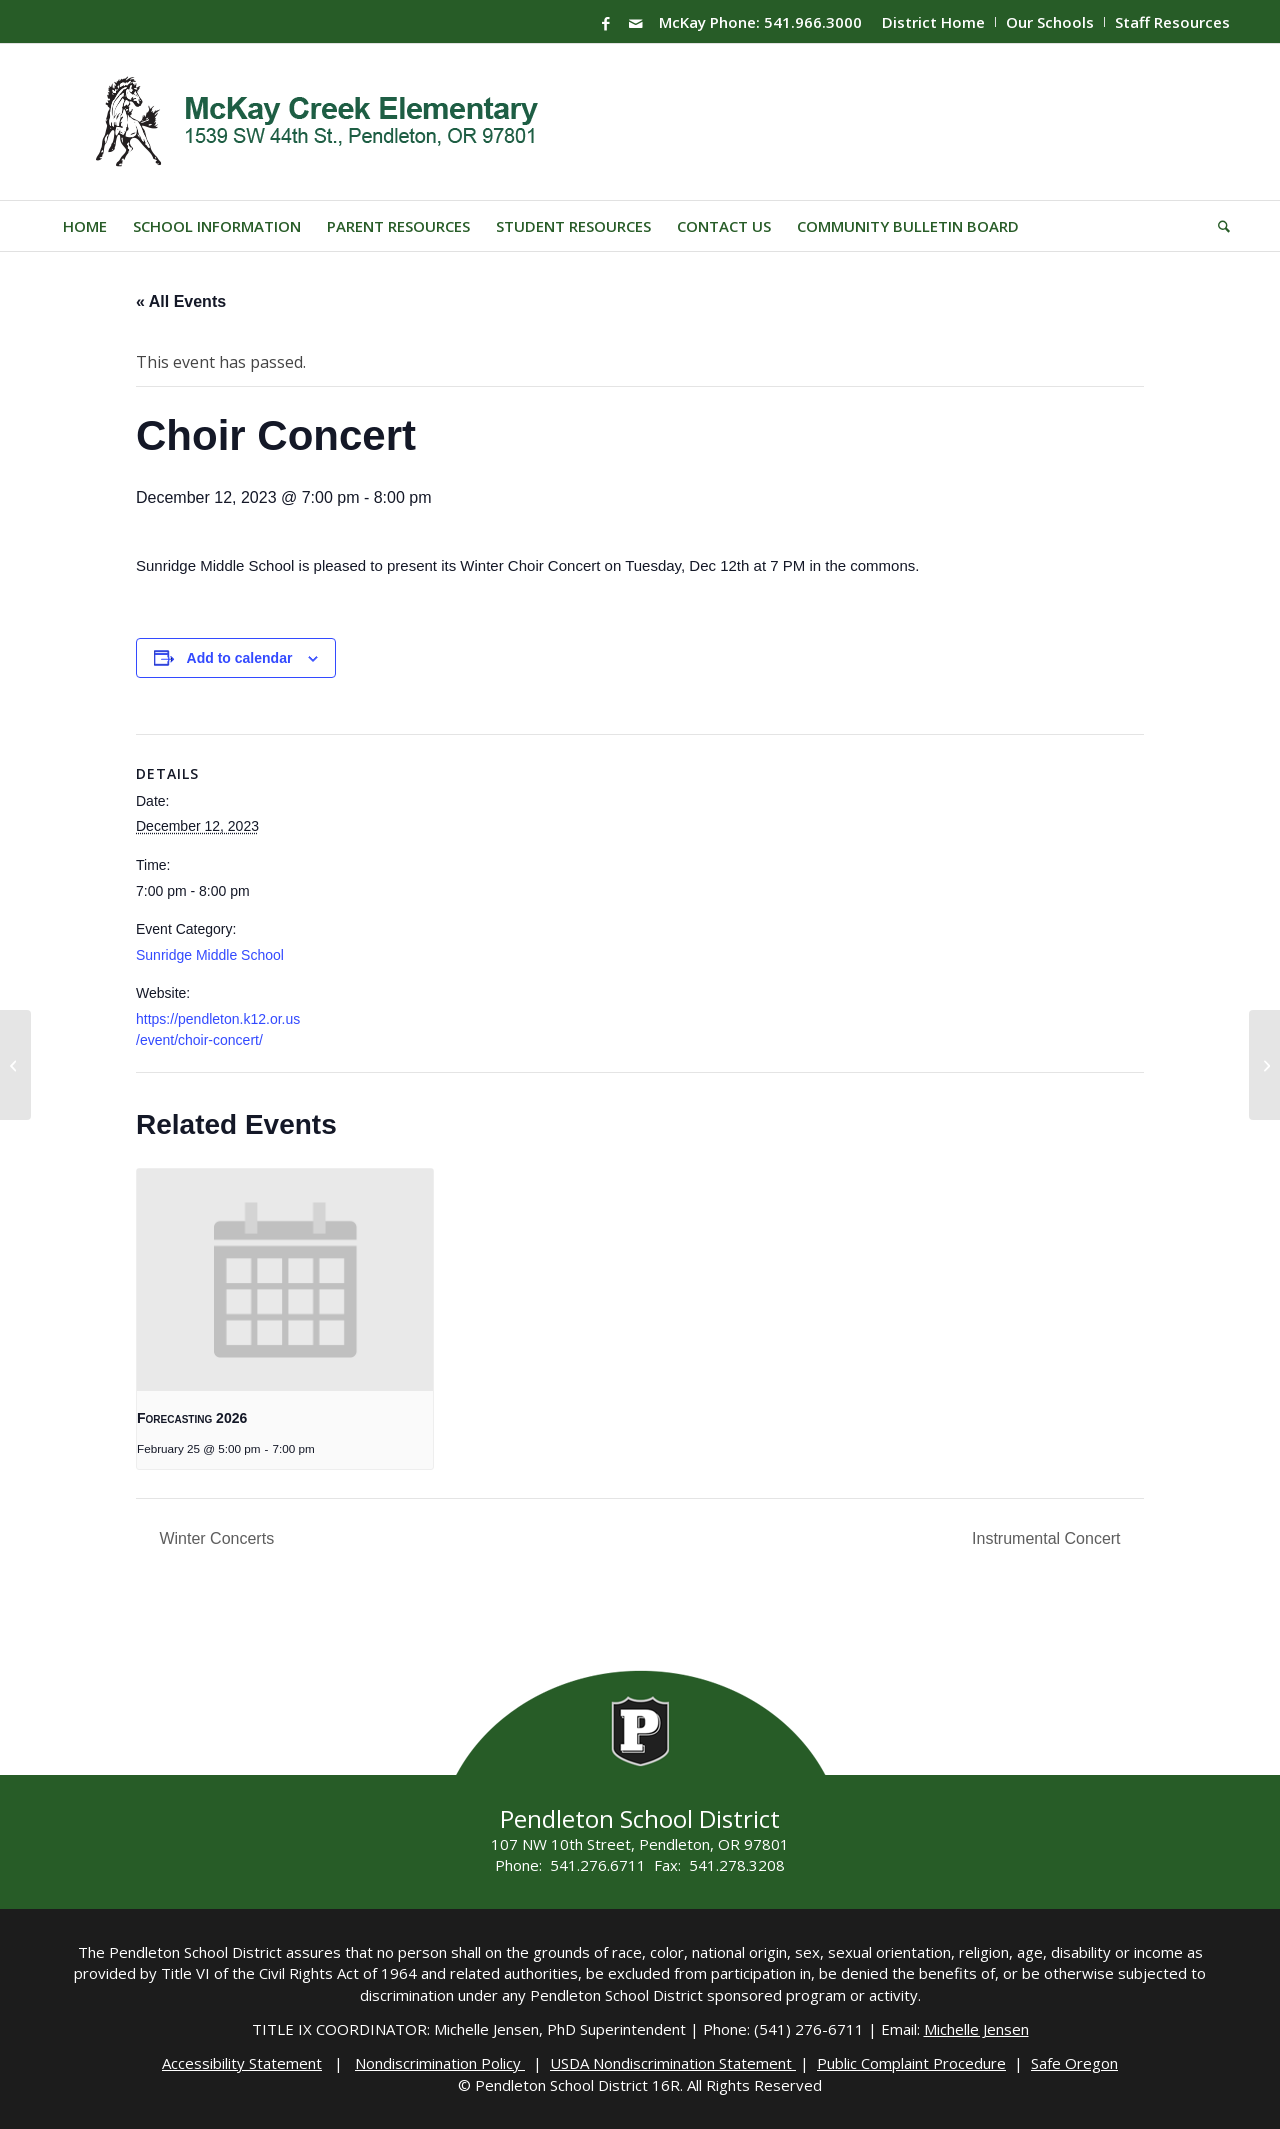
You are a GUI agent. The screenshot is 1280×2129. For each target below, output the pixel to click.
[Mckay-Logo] (312, 122)
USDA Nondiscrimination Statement (673, 2063)
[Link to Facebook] (606, 23)
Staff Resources (1172, 22)
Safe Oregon (1074, 2063)
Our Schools (1050, 22)
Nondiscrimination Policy (440, 2063)
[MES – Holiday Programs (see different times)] (1264, 1065)
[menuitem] (934, 22)
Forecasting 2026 (192, 1418)
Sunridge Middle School (210, 955)
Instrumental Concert (1048, 1538)
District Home (933, 22)
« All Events (181, 301)
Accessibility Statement (242, 2063)
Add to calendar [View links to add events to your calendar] (240, 658)
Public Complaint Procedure (911, 2063)
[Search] (1217, 226)
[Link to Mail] (636, 23)
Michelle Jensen (976, 2029)
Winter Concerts (214, 1538)
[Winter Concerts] (15, 1065)
